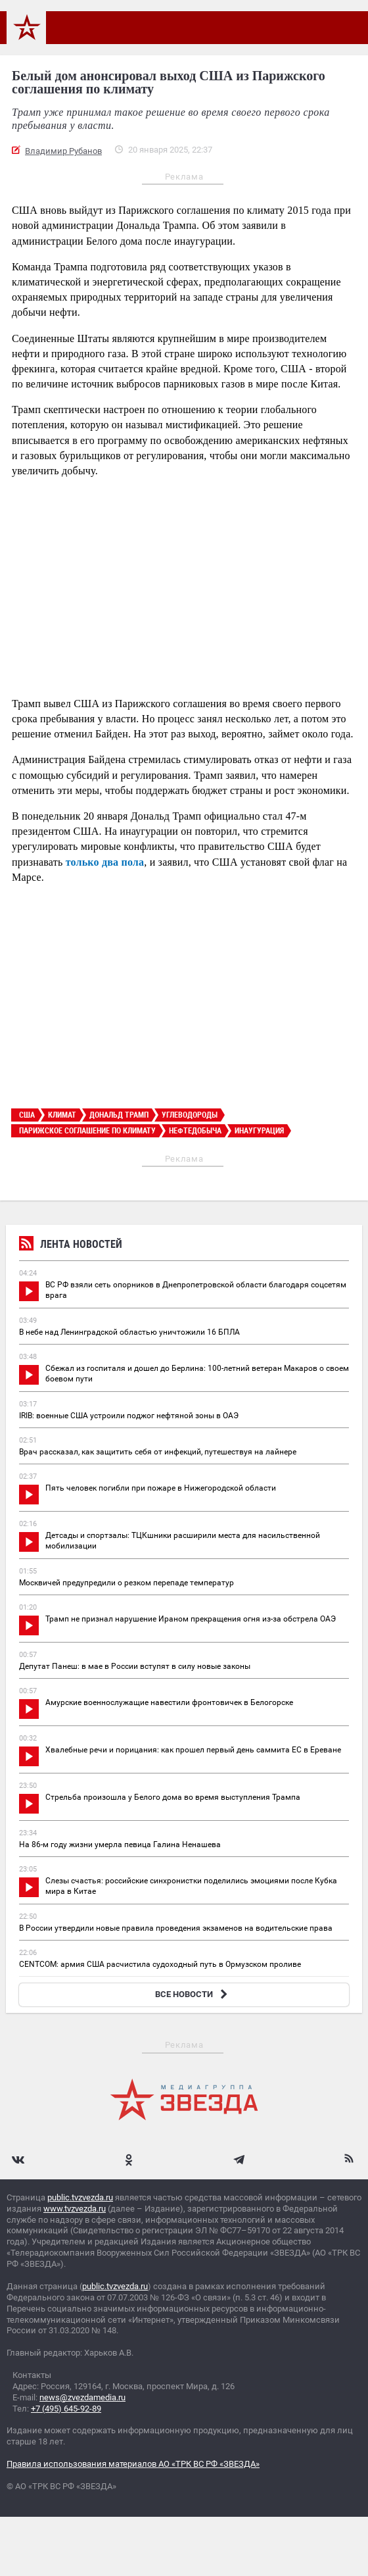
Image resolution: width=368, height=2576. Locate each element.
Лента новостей (70, 1245)
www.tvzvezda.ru (74, 2209)
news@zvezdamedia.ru (82, 2397)
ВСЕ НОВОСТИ (193, 1994)
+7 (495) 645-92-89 (66, 2409)
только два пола (105, 862)
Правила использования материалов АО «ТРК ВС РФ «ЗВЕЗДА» (133, 2464)
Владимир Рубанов (63, 151)
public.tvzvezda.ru (80, 2197)
